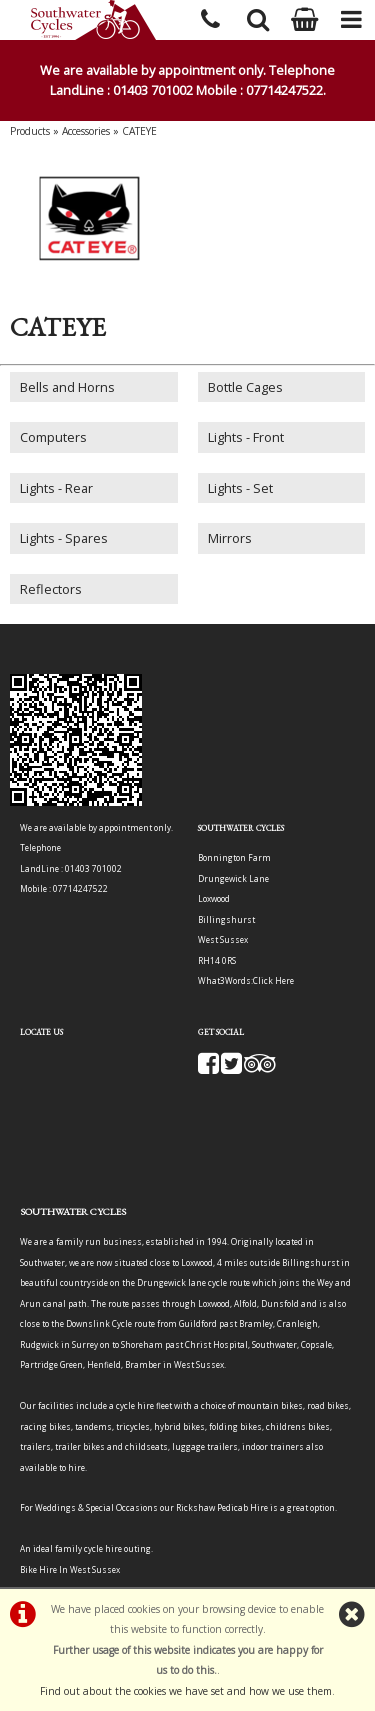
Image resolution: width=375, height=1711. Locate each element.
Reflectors (51, 589)
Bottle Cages (245, 387)
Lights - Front (246, 437)
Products (30, 131)
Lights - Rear (56, 488)
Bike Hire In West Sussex (70, 1569)
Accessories (86, 131)
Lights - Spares (64, 538)
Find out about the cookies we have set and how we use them (186, 1691)
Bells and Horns (67, 387)
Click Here (273, 980)
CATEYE (139, 131)
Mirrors (230, 538)
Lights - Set (240, 488)
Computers (53, 437)
